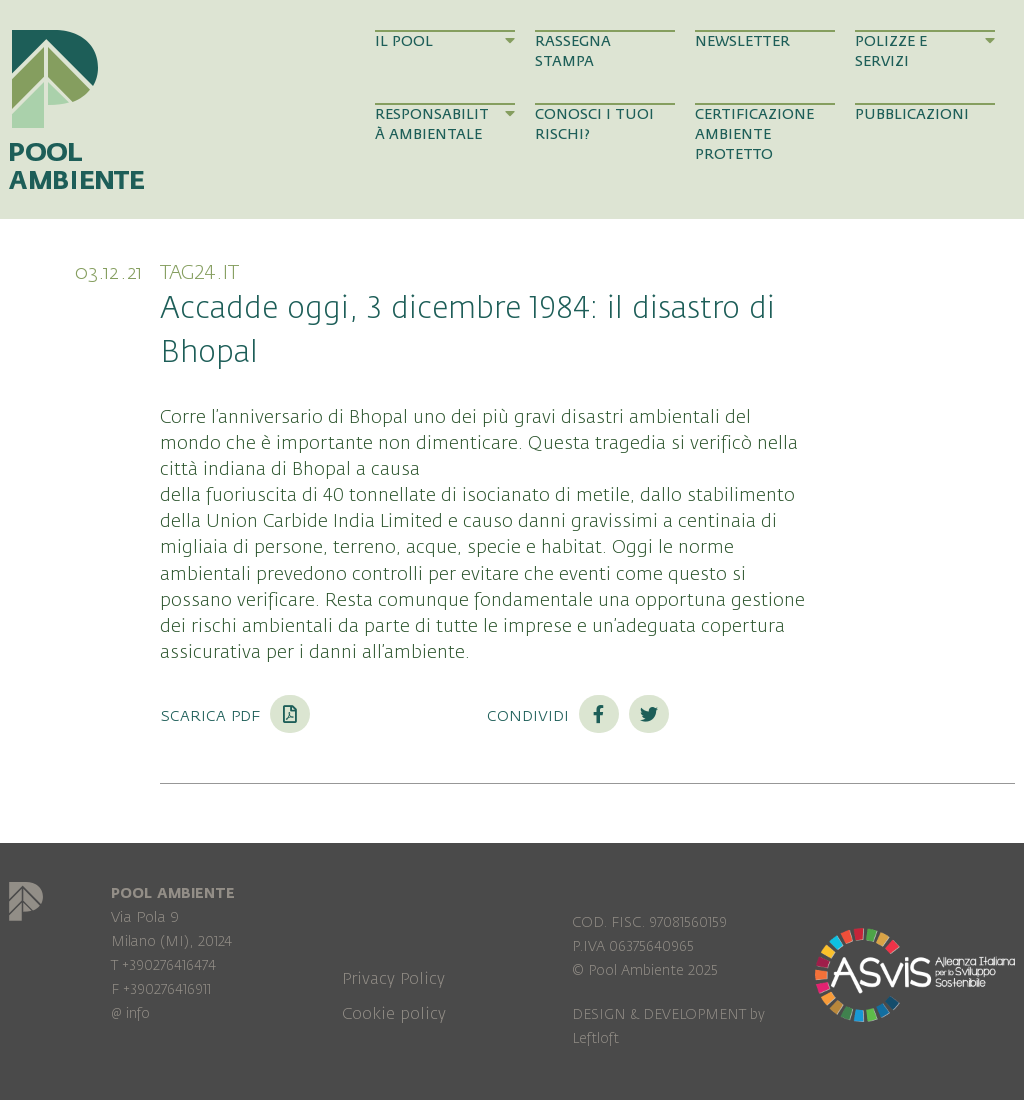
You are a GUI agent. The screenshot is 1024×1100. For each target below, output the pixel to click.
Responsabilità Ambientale (445, 124)
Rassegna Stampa (573, 51)
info (138, 1013)
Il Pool (445, 41)
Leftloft (595, 1038)
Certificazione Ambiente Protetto (754, 135)
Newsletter (742, 41)
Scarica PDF (235, 715)
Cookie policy (394, 1014)
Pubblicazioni (912, 114)
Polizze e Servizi (925, 51)
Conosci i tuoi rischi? (594, 124)
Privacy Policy (393, 979)
